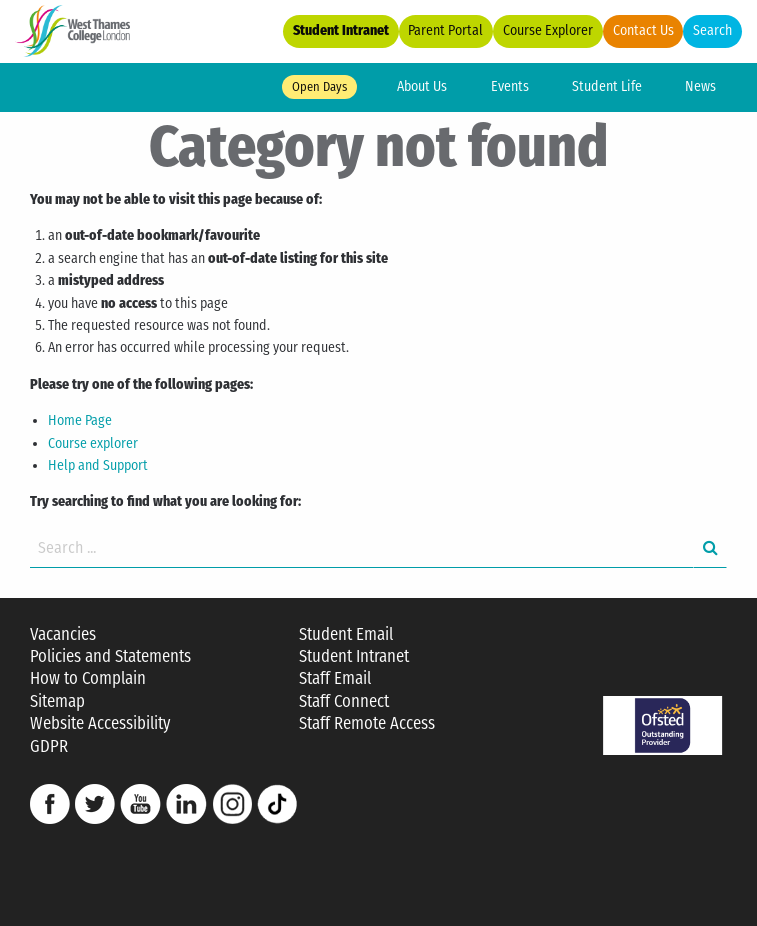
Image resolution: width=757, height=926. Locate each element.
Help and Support (98, 465)
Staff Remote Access (367, 723)
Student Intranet (341, 30)
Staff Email (335, 678)
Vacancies (63, 634)
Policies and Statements (110, 656)
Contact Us (643, 30)
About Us (422, 86)
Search (712, 30)
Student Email (346, 634)
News (700, 86)
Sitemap (57, 701)
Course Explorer (548, 30)
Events (510, 86)
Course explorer (93, 443)
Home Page (80, 420)
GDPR (49, 746)
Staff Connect (344, 701)
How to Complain (88, 678)
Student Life (607, 86)
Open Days (319, 86)
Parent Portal (445, 30)
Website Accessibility (100, 723)
